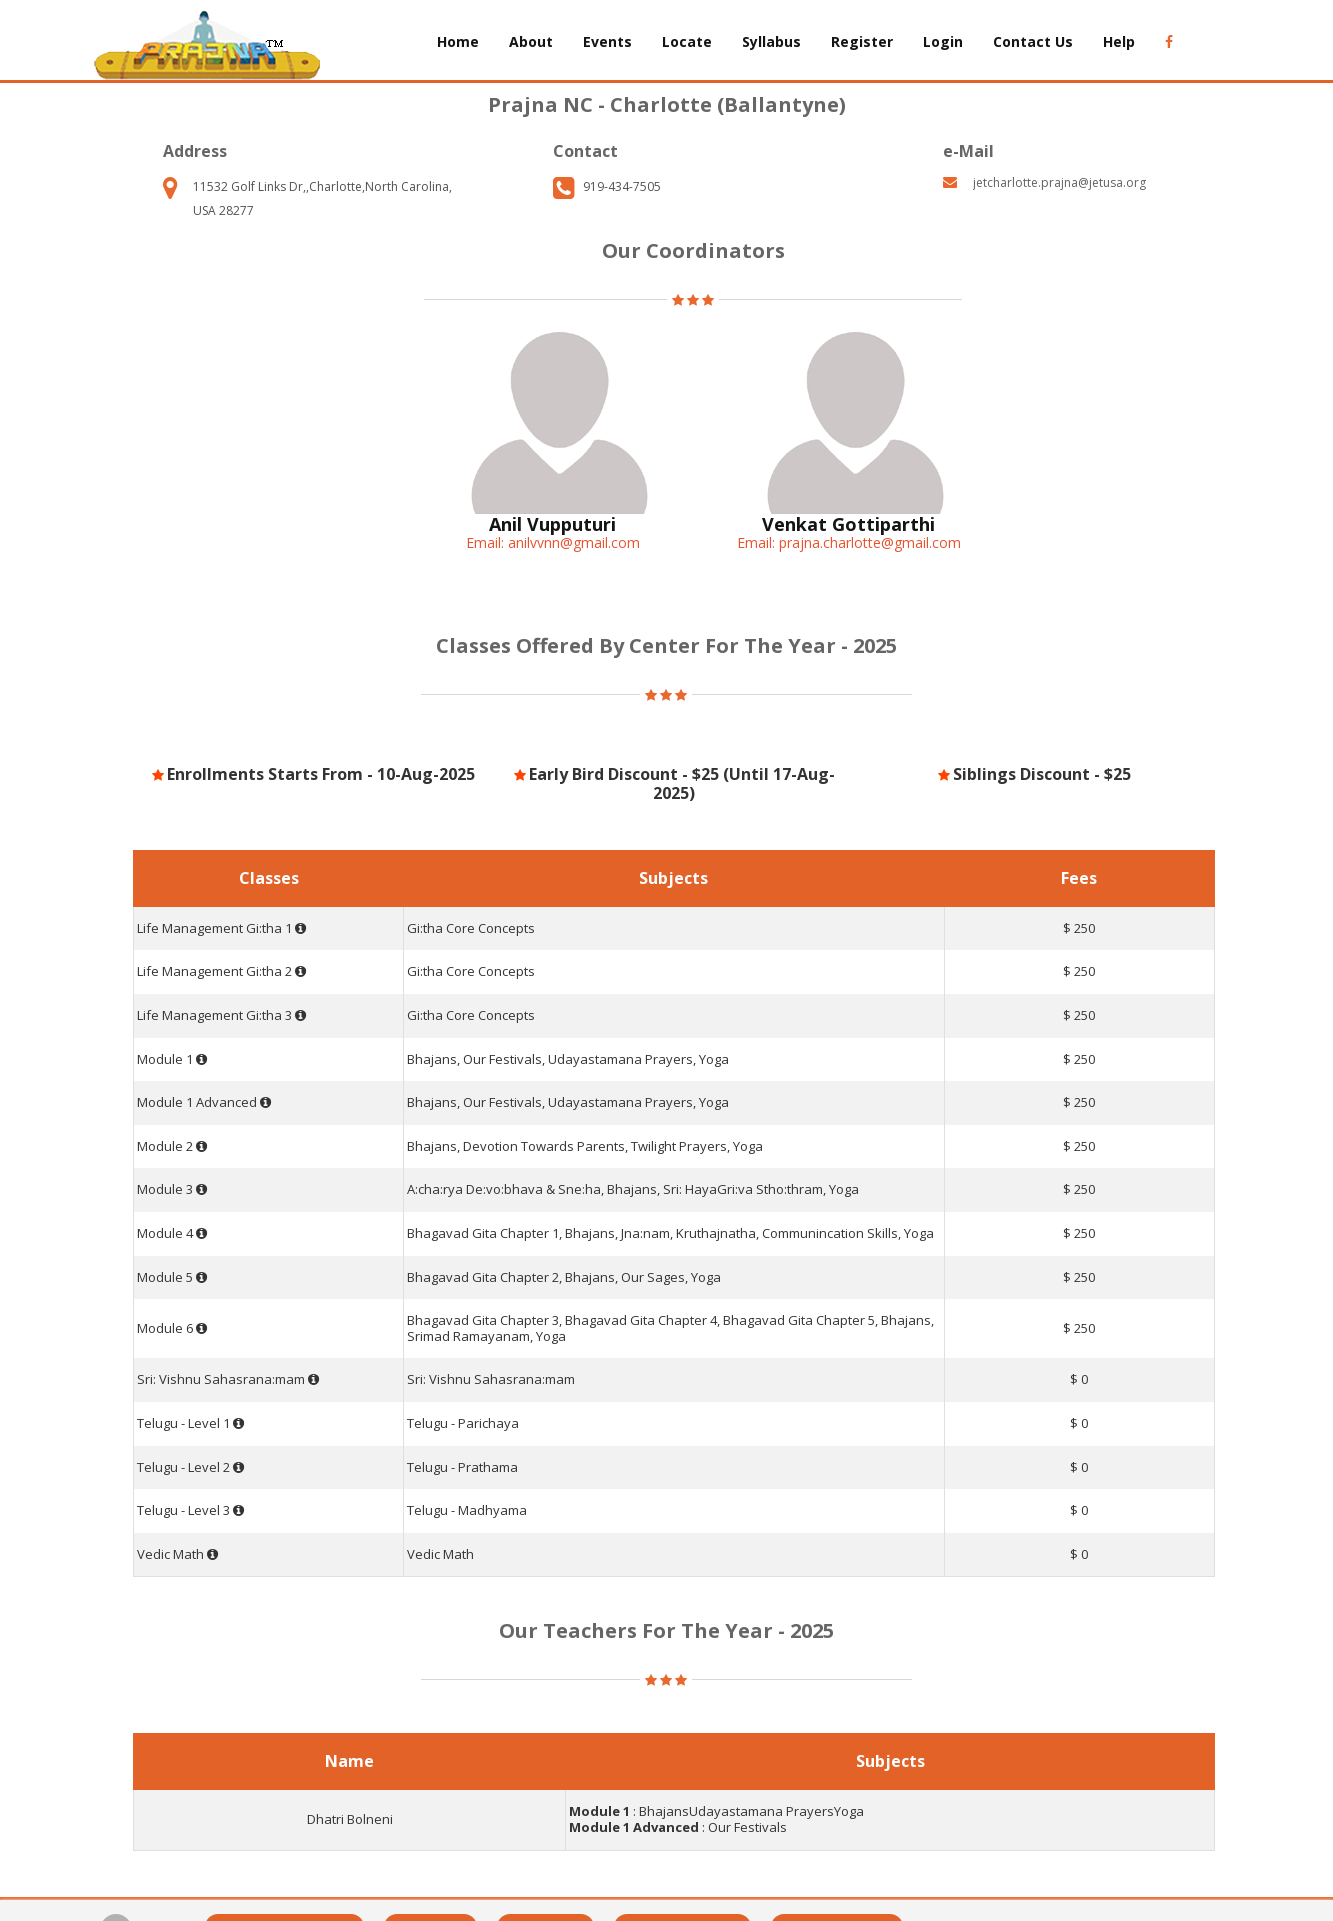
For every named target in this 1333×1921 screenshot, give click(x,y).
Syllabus (771, 41)
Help (1119, 41)
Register (862, 41)
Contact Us (1033, 41)
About (531, 41)
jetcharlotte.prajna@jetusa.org (1059, 182)
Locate (687, 41)
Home (458, 41)
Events (607, 41)
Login (943, 41)
